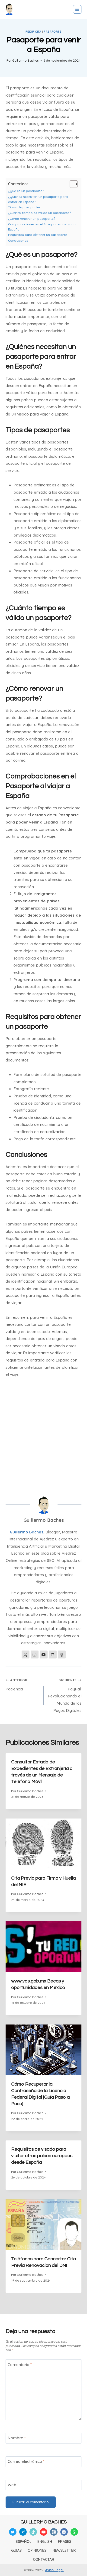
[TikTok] (33, 2532)
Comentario (20, 2364)
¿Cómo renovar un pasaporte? (31, 218)
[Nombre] (43, 2438)
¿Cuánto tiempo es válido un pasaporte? (39, 213)
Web (12, 2484)
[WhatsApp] (74, 2532)
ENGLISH (44, 2541)
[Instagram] (54, 2532)
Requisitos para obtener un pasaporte (37, 235)
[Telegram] (23, 2532)
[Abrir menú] (77, 9)
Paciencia (23, 1683)
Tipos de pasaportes (24, 207)
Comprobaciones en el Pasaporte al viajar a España (42, 226)
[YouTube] (44, 2532)
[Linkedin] (64, 2532)
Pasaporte (52, 31)
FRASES (64, 2541)
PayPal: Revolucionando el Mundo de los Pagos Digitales (65, 1694)
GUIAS (16, 2550)
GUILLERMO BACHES (43, 2522)
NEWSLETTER (64, 2550)
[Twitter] (13, 2532)
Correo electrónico (26, 2461)
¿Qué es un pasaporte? (26, 191)
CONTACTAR (43, 2559)
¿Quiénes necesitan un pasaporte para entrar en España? (38, 199)
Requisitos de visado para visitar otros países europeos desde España (41, 2156)
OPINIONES (37, 2550)
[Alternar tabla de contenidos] (71, 184)
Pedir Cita (33, 31)
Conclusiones (18, 240)
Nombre (17, 2437)
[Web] (43, 2485)
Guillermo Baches (25, 60)
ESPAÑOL (23, 2541)
